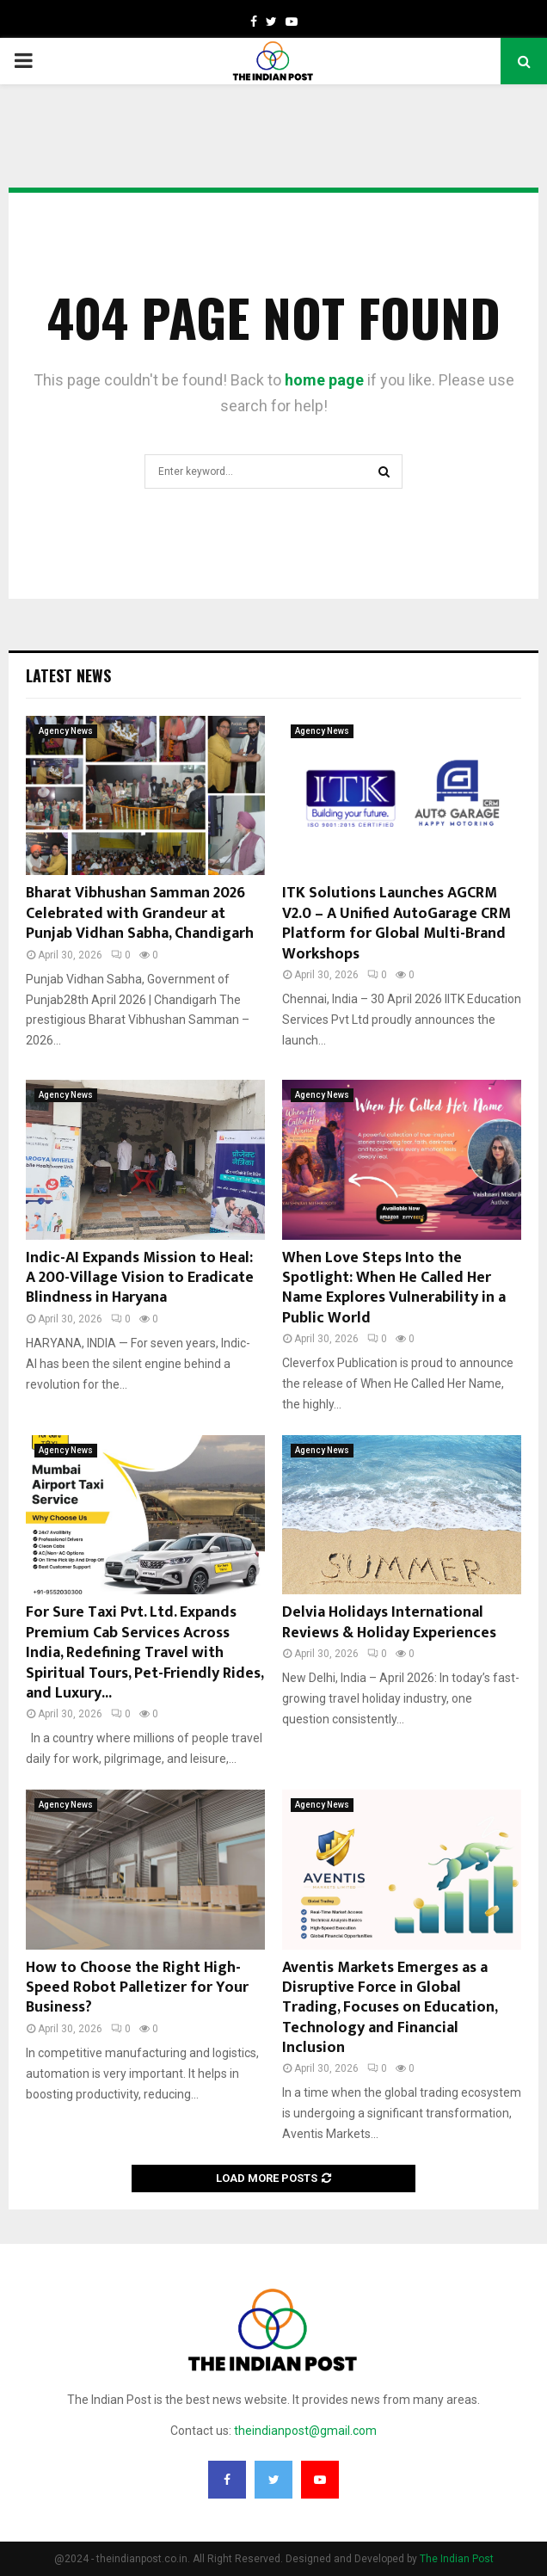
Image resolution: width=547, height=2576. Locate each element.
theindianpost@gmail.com (305, 2430)
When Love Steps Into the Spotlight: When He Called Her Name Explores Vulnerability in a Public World (394, 1288)
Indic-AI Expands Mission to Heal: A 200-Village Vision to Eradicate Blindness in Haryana (140, 1278)
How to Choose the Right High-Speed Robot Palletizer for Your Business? (137, 1988)
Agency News (66, 731)
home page (324, 380)
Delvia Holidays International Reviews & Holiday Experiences (389, 1622)
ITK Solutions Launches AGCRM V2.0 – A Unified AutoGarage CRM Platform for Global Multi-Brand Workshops (396, 923)
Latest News (68, 675)
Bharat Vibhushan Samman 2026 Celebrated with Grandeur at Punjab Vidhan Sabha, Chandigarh (140, 913)
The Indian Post (457, 2559)
